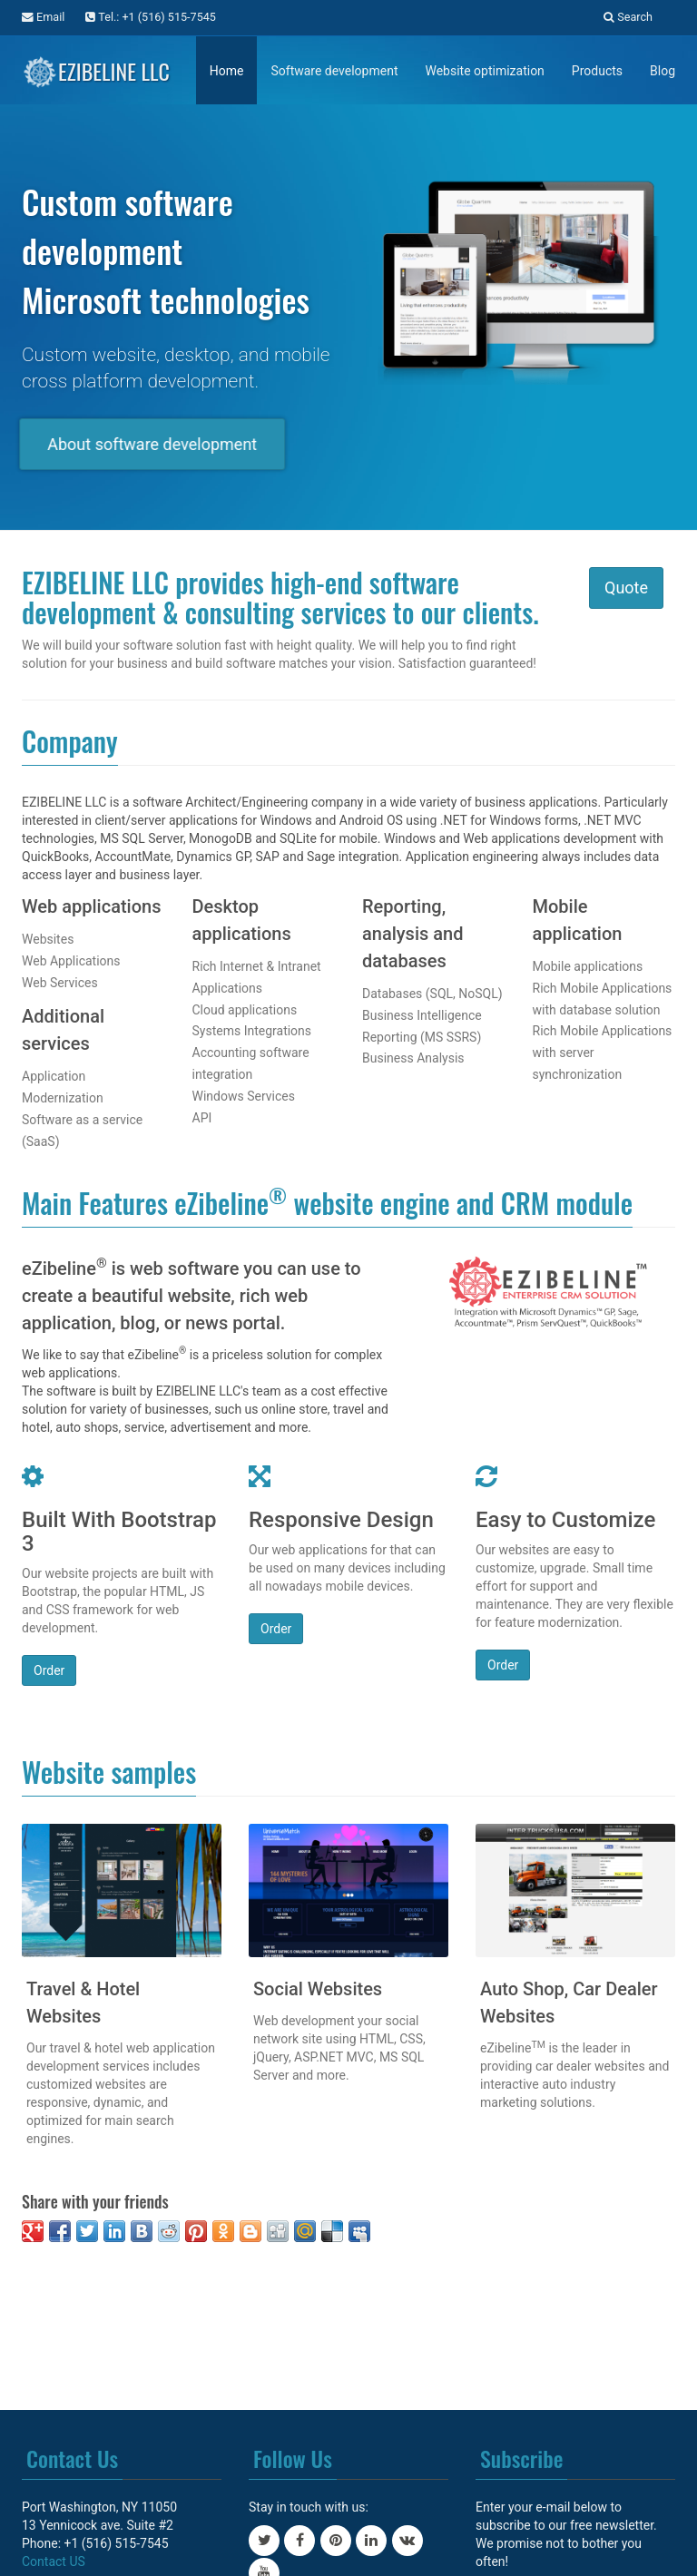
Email (43, 17)
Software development (334, 71)
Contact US (53, 2561)
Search (628, 17)
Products (597, 71)
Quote (626, 587)
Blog (662, 71)
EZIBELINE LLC (96, 68)
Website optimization (484, 71)
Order (49, 1670)
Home (227, 71)
